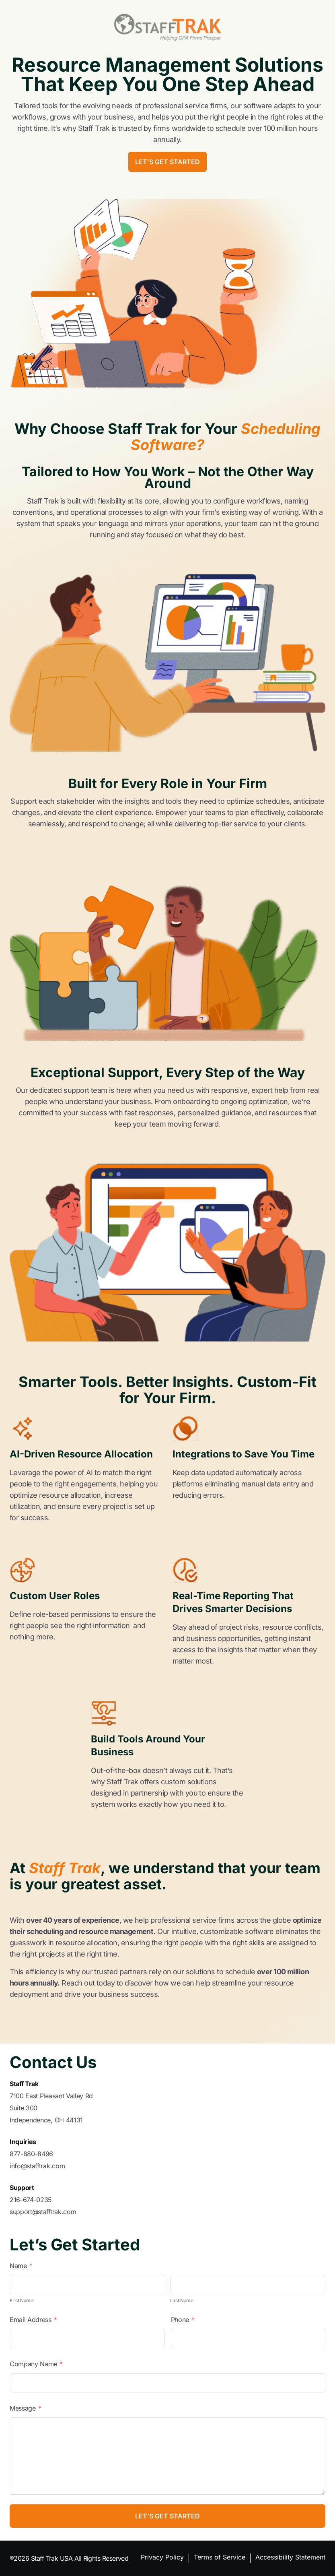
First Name (21, 2300)
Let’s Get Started (167, 162)
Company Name (36, 2364)
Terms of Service (219, 2557)
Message (25, 2408)
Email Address (33, 2319)
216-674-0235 (31, 2200)
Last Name (181, 2300)
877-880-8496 (31, 2154)
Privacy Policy (162, 2557)
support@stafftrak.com (43, 2212)
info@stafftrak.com (37, 2166)
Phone (183, 2319)
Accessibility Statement (290, 2557)
